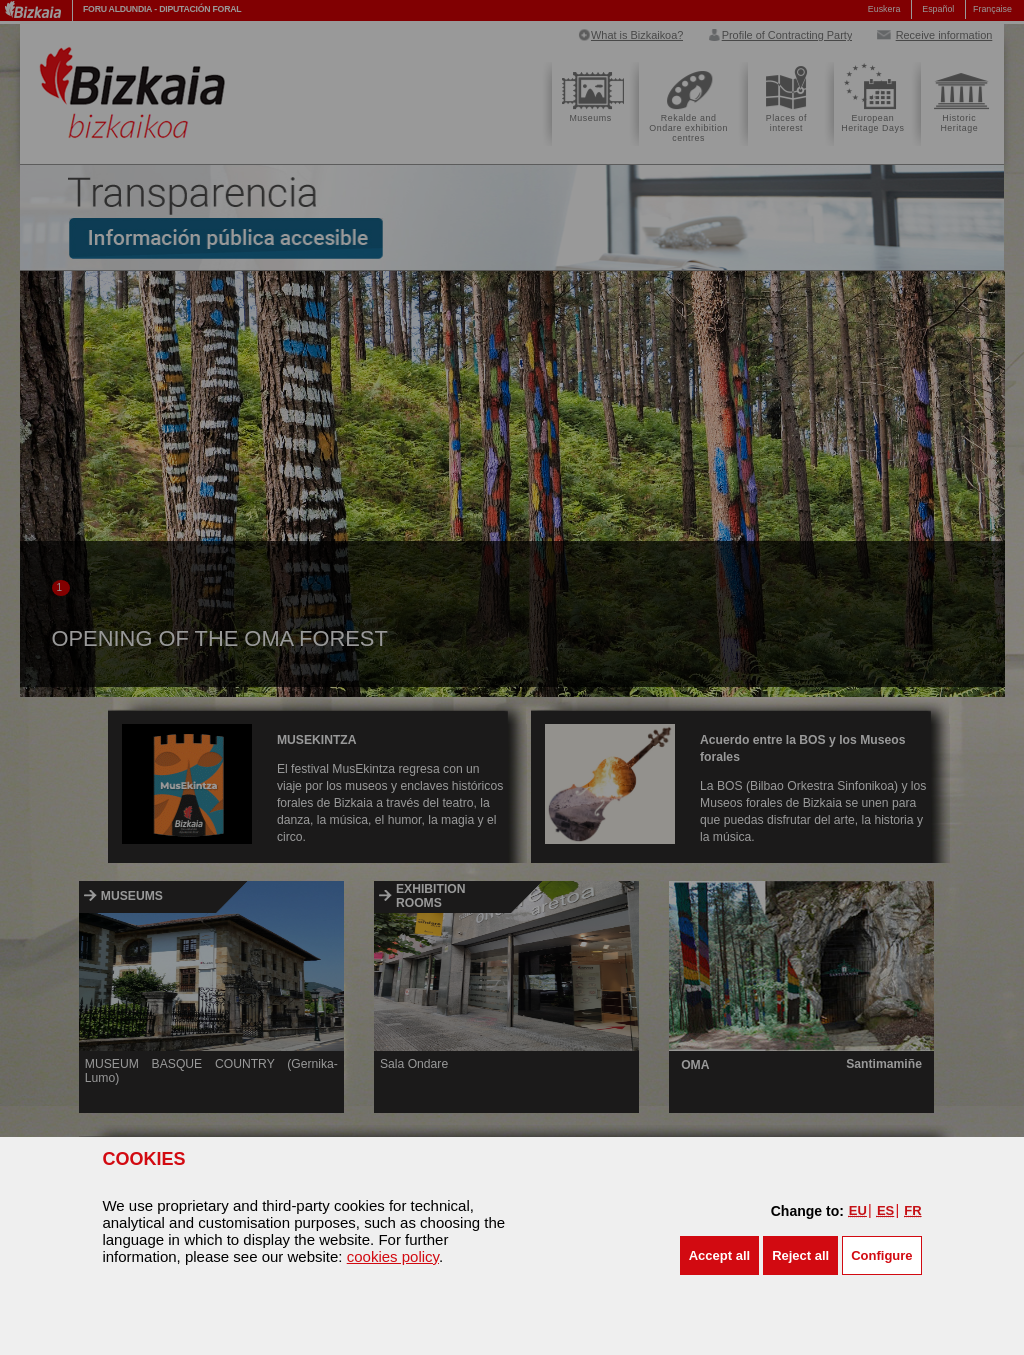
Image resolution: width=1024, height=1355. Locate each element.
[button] (719, 1255)
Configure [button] (881, 1255)
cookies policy (393, 1256)
